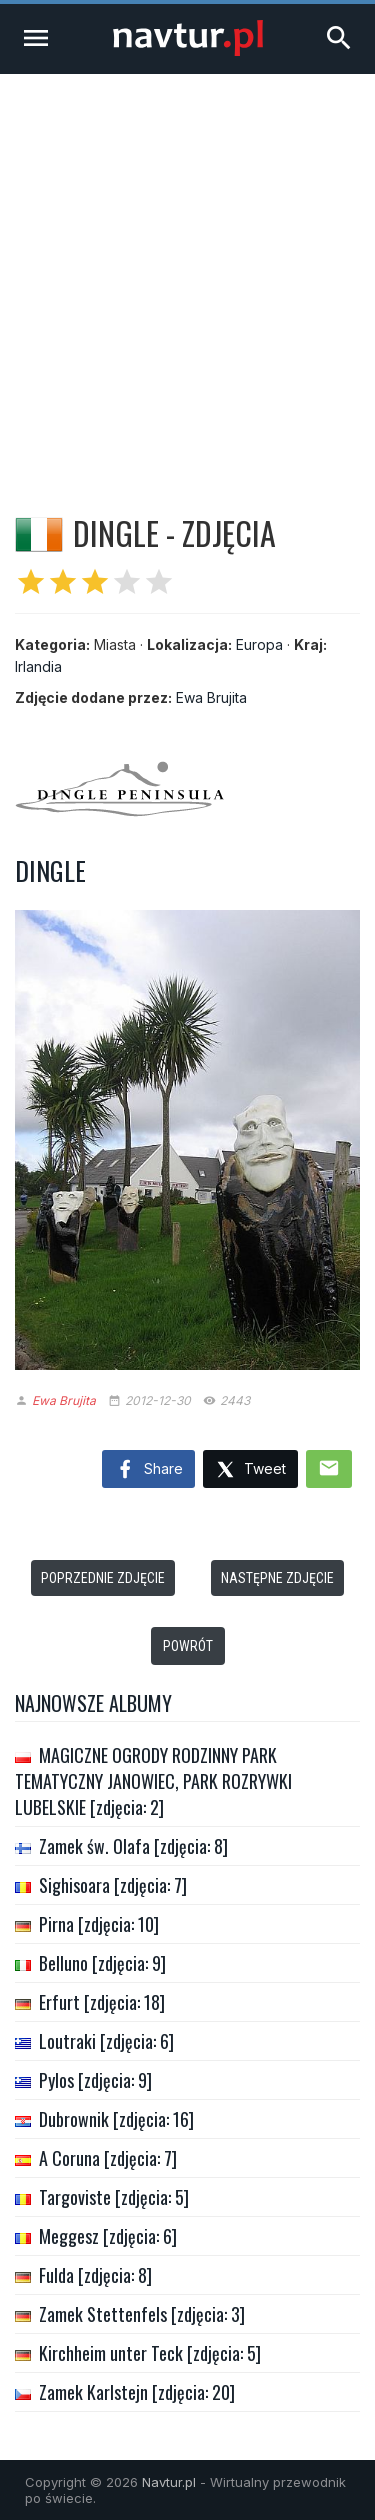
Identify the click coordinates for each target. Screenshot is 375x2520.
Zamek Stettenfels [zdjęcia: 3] (142, 2314)
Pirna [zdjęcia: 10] (99, 1924)
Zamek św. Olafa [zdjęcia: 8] (133, 1846)
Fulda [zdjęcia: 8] (95, 2275)
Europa (259, 644)
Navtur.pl (169, 2482)
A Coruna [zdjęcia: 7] (108, 2158)
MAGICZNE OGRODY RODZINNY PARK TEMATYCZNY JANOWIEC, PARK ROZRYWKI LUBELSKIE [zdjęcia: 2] (153, 1781)
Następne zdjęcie (277, 1578)
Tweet (250, 1470)
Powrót (188, 1646)
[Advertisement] (187, 271)
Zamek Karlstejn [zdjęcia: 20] (137, 2392)
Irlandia (38, 666)
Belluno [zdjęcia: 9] (102, 1963)
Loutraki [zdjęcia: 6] (106, 2041)
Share (148, 1470)
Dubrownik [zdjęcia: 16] (116, 2119)
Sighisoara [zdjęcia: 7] (113, 1885)
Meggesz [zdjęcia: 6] (108, 2236)
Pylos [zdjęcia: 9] (95, 2080)
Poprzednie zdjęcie (103, 1578)
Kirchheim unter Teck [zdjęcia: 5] (150, 2353)
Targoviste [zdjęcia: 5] (114, 2197)
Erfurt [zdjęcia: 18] (102, 2002)
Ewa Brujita (211, 697)
